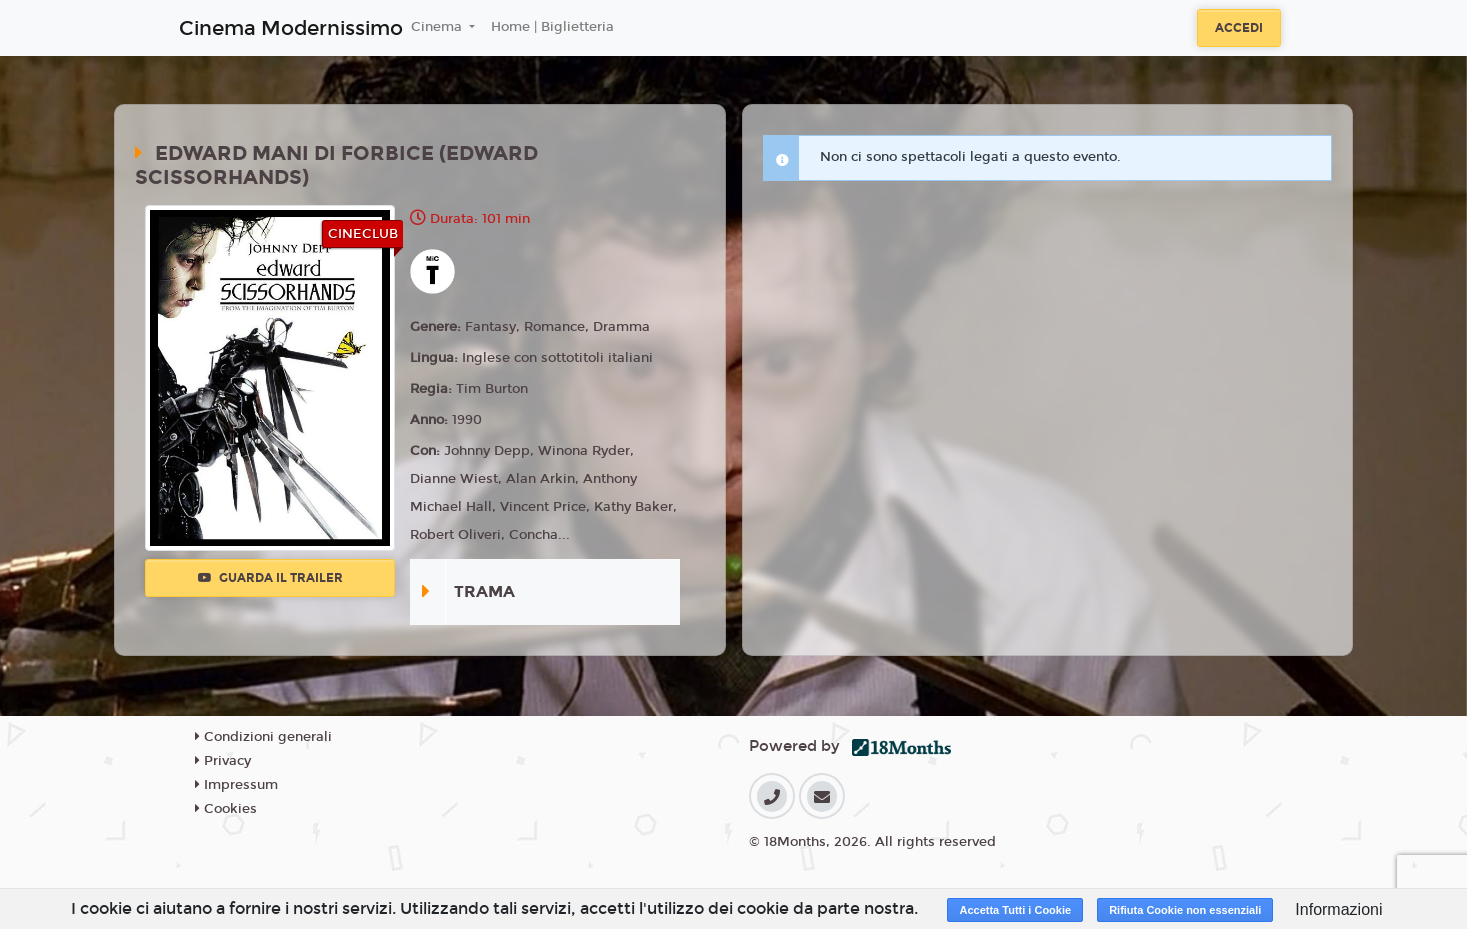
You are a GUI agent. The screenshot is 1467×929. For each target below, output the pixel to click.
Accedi (1239, 28)
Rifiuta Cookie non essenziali (1185, 910)
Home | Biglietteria (552, 27)
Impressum (236, 785)
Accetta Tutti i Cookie (1015, 910)
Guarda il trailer (270, 578)
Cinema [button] (438, 27)
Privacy (223, 761)
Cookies (226, 809)
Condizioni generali (263, 737)
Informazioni (1338, 909)
